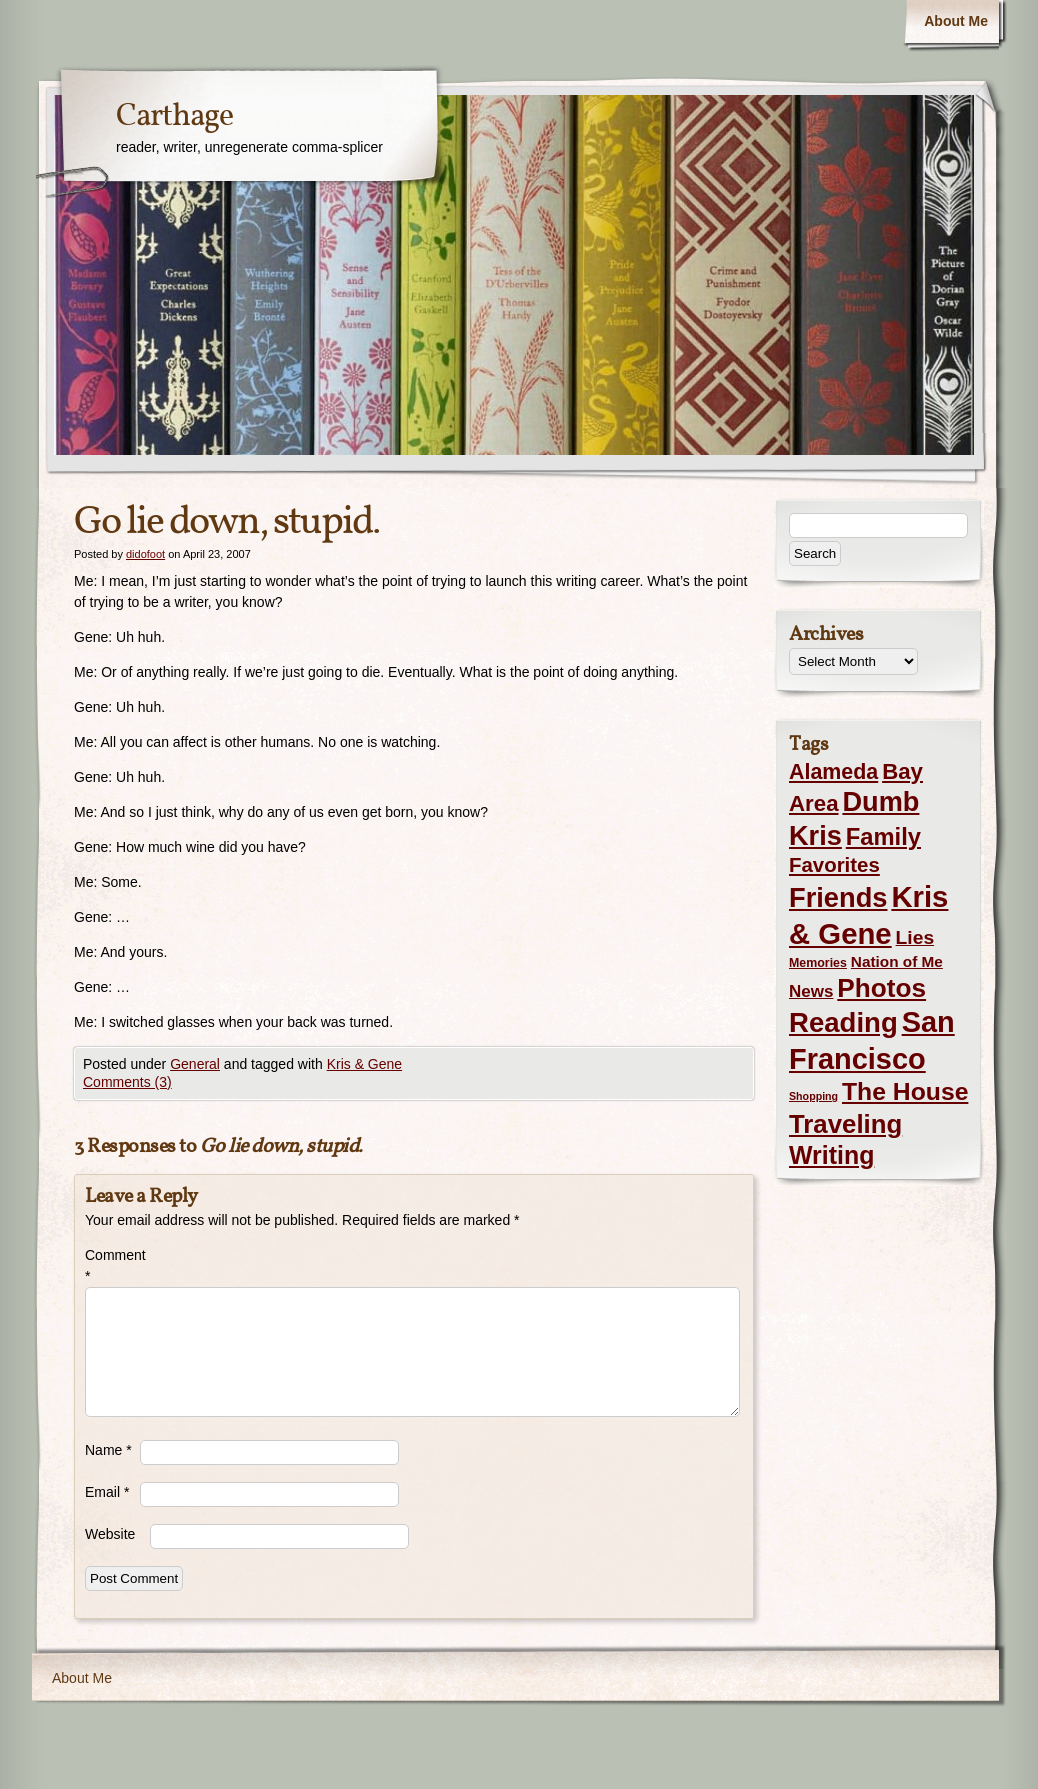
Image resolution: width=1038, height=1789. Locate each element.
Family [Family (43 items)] (883, 836)
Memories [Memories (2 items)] (818, 963)
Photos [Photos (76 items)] (881, 988)
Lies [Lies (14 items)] (915, 937)
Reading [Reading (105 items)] (843, 1022)
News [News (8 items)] (811, 991)
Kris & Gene (364, 1064)
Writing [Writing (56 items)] (831, 1155)
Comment (112, 1265)
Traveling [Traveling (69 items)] (845, 1124)
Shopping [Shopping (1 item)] (813, 1096)
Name (108, 1450)
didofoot (145, 554)
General (195, 1064)
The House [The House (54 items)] (905, 1091)
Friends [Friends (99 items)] (838, 897)
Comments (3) (127, 1082)
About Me (956, 21)
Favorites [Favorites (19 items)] (834, 865)
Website (110, 1534)
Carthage (174, 117)
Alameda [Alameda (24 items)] (833, 772)
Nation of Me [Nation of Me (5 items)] (897, 961)
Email (107, 1492)
